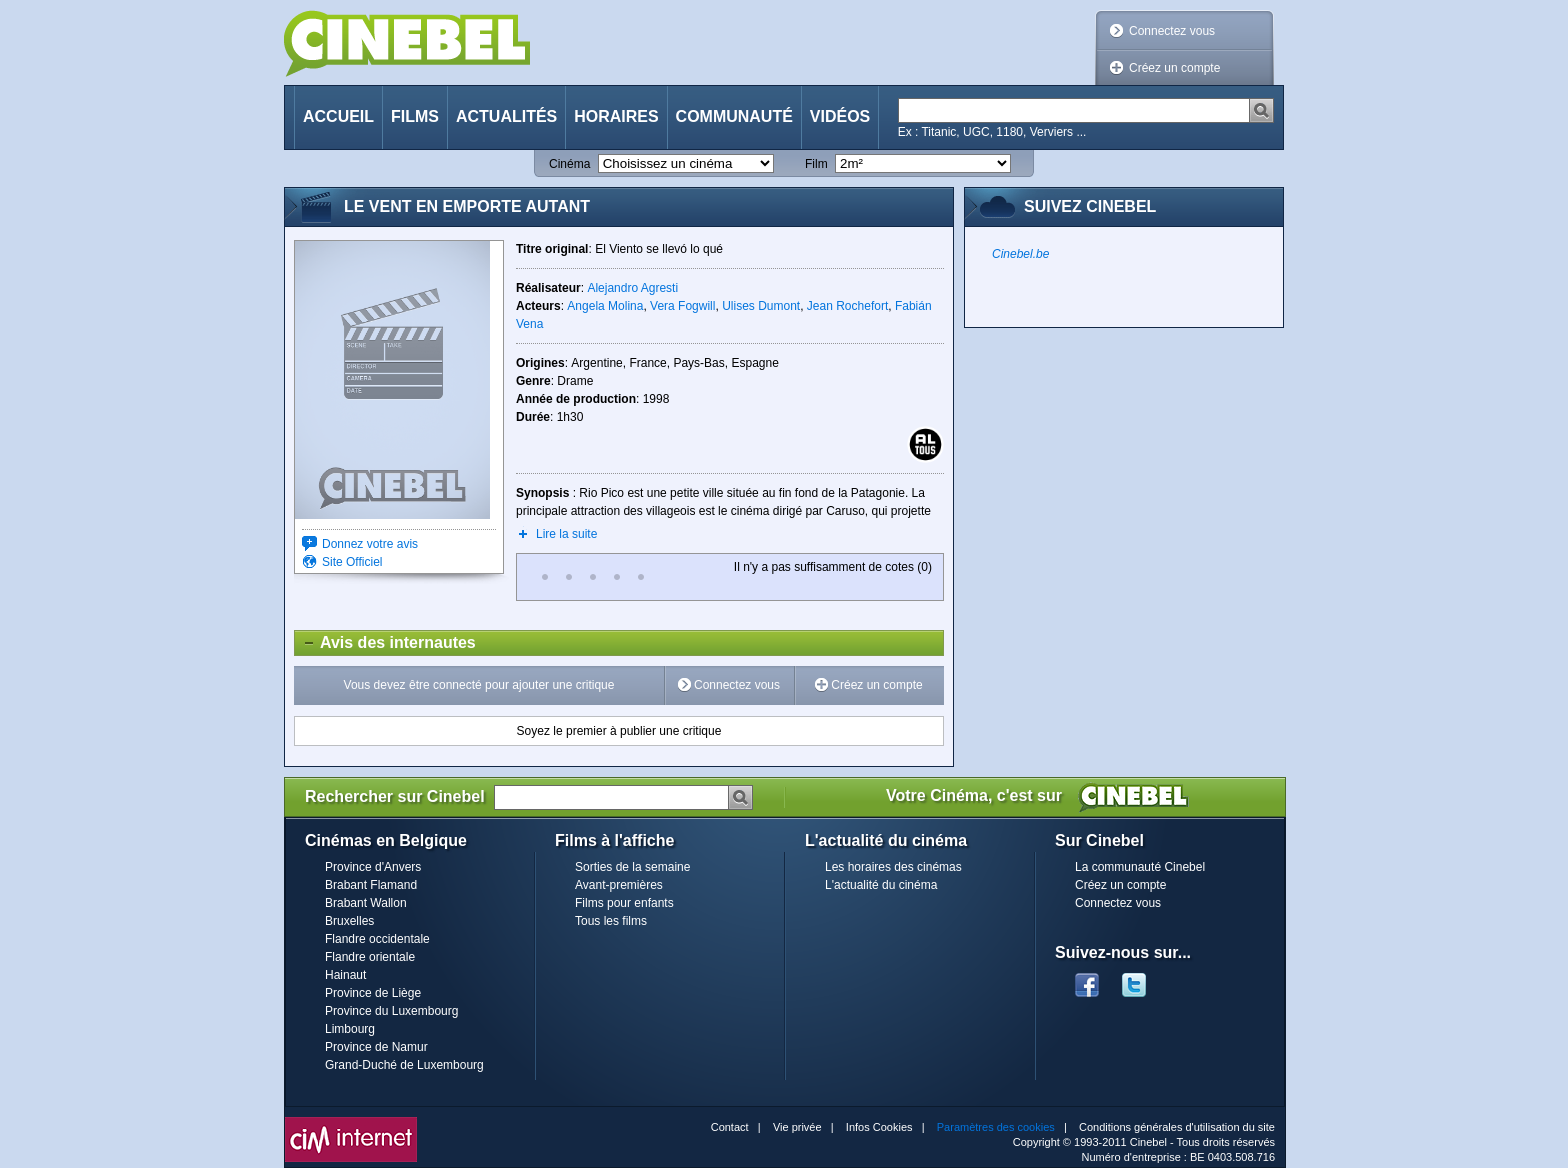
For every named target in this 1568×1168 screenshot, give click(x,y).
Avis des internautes (385, 643)
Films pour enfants (624, 903)
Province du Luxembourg (391, 1011)
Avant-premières (619, 885)
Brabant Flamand (371, 885)
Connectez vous (1172, 31)
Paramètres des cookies (996, 1127)
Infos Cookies (879, 1127)
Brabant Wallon (366, 903)
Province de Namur (376, 1047)
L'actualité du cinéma (881, 885)
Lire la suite (566, 534)
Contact (730, 1127)
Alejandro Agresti (632, 288)
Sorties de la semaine (632, 867)
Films (415, 116)
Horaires (616, 116)
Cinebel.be (1020, 254)
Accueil (338, 116)
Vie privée (797, 1127)
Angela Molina (605, 306)
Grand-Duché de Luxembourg (404, 1065)
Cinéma (569, 164)
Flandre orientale (370, 957)
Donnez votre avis (370, 544)
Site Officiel (352, 562)
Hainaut (345, 975)
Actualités (506, 116)
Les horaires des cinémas (893, 867)
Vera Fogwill (682, 306)
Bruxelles (349, 921)
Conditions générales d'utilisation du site (1177, 1127)
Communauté (734, 116)
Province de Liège (373, 993)
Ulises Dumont (761, 306)
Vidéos (840, 116)
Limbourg (350, 1029)
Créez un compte (1174, 68)
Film (816, 164)
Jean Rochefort (847, 306)
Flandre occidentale (377, 939)
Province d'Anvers (373, 867)
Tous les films (611, 921)
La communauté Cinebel (1140, 867)
